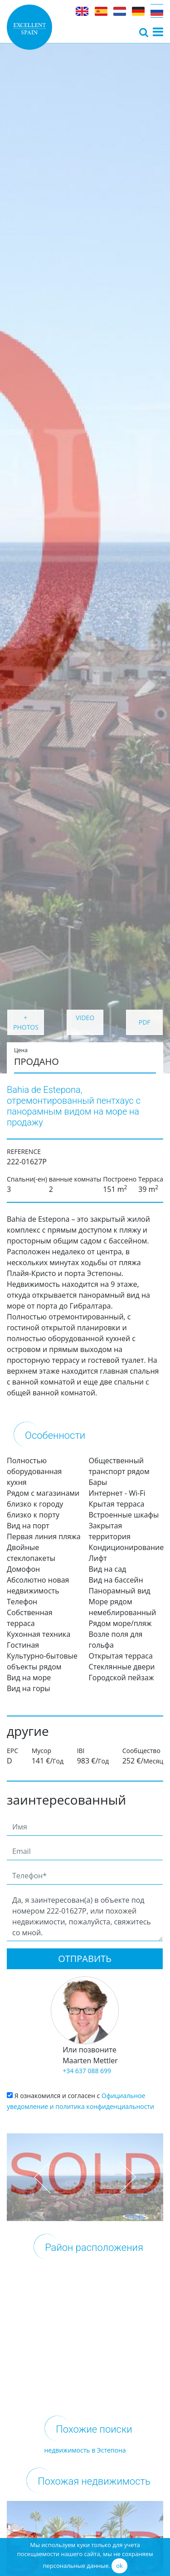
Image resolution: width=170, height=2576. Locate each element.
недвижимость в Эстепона (85, 2450)
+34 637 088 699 (87, 2070)
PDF (145, 1022)
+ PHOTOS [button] (26, 1022)
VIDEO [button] (85, 1017)
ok (119, 2566)
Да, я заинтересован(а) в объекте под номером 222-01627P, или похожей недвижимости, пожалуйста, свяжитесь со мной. (85, 1916)
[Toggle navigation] (144, 32)
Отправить (85, 1958)
